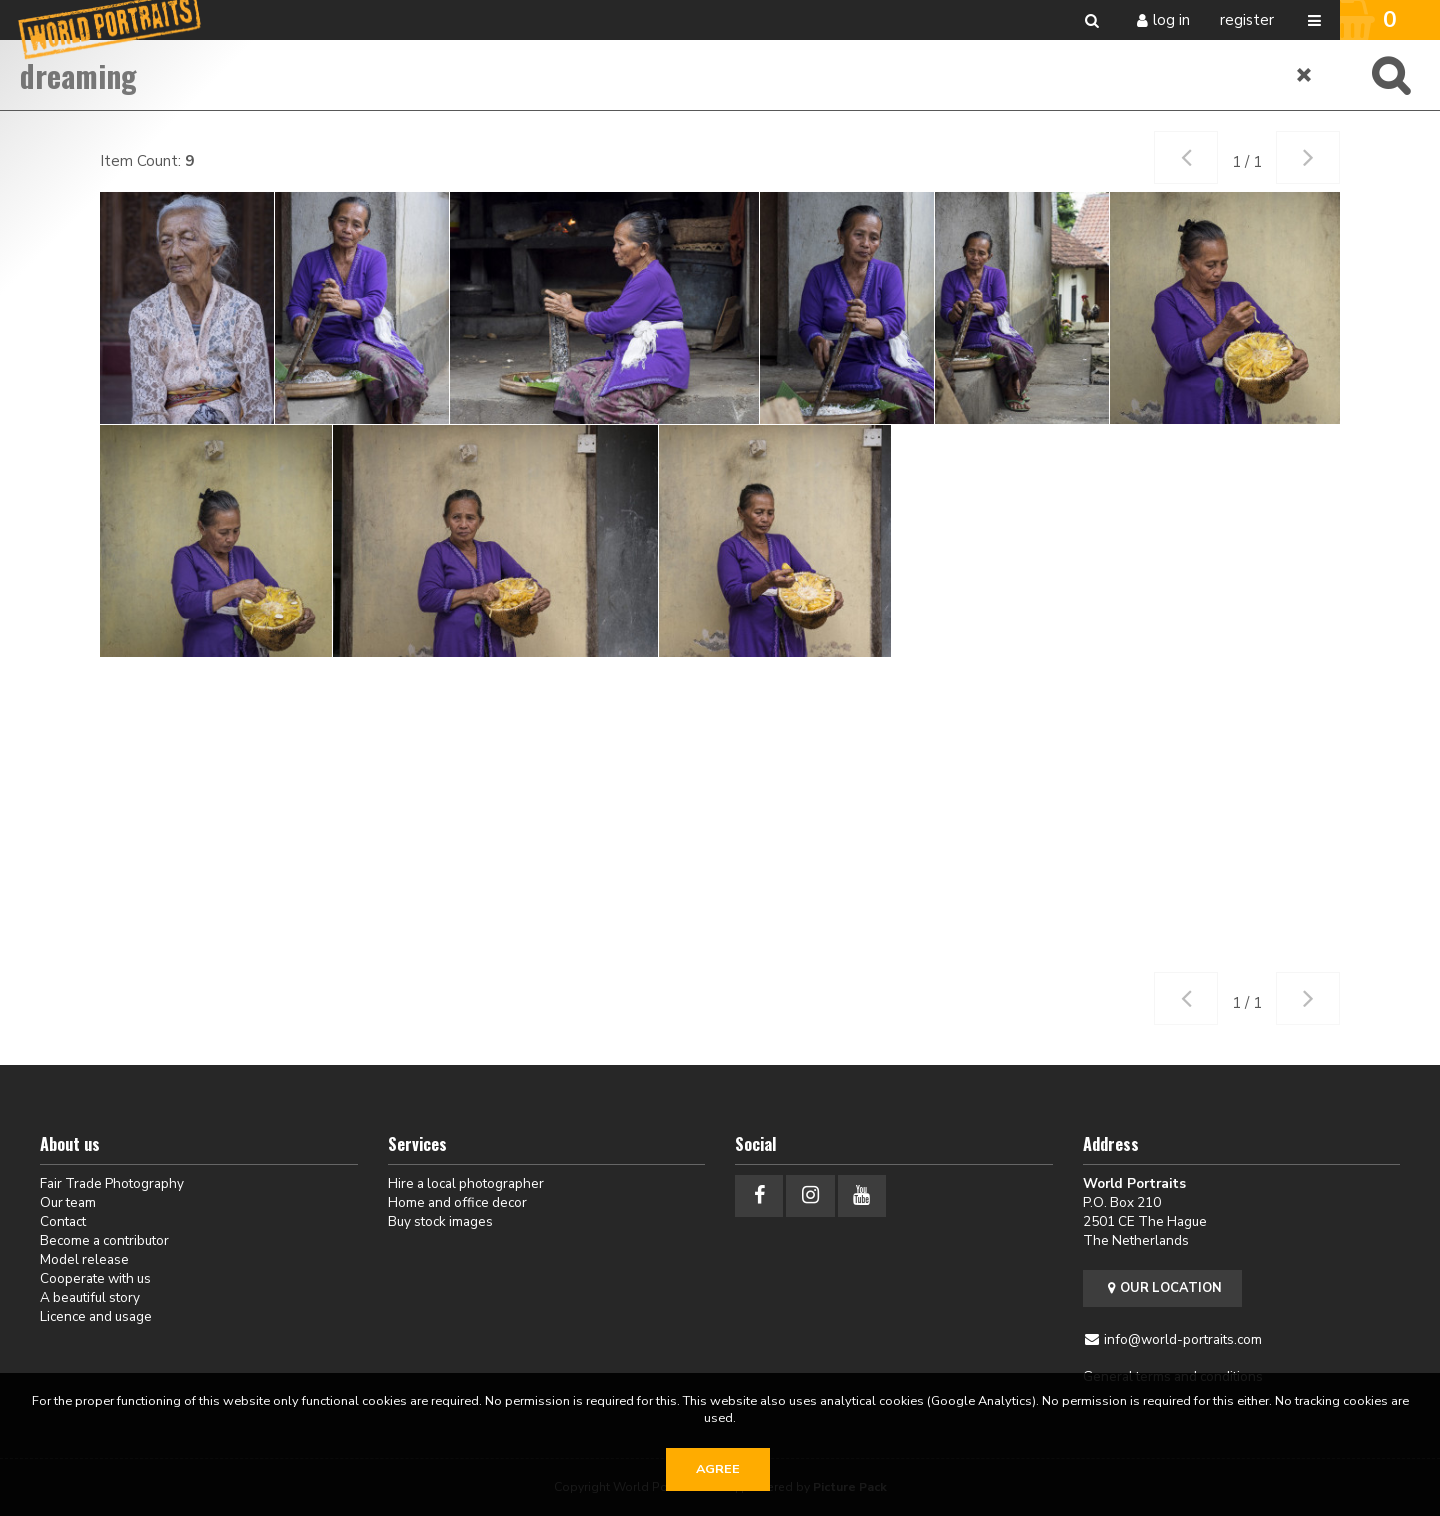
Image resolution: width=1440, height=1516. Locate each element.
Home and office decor (457, 1202)
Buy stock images (440, 1221)
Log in (1171, 20)
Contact (63, 1221)
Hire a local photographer (466, 1183)
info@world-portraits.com (1183, 1339)
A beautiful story (90, 1297)
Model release (84, 1259)
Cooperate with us (95, 1278)
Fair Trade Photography (112, 1183)
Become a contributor (104, 1240)
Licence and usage (96, 1316)
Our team (68, 1202)
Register (1247, 20)
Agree (718, 1469)
